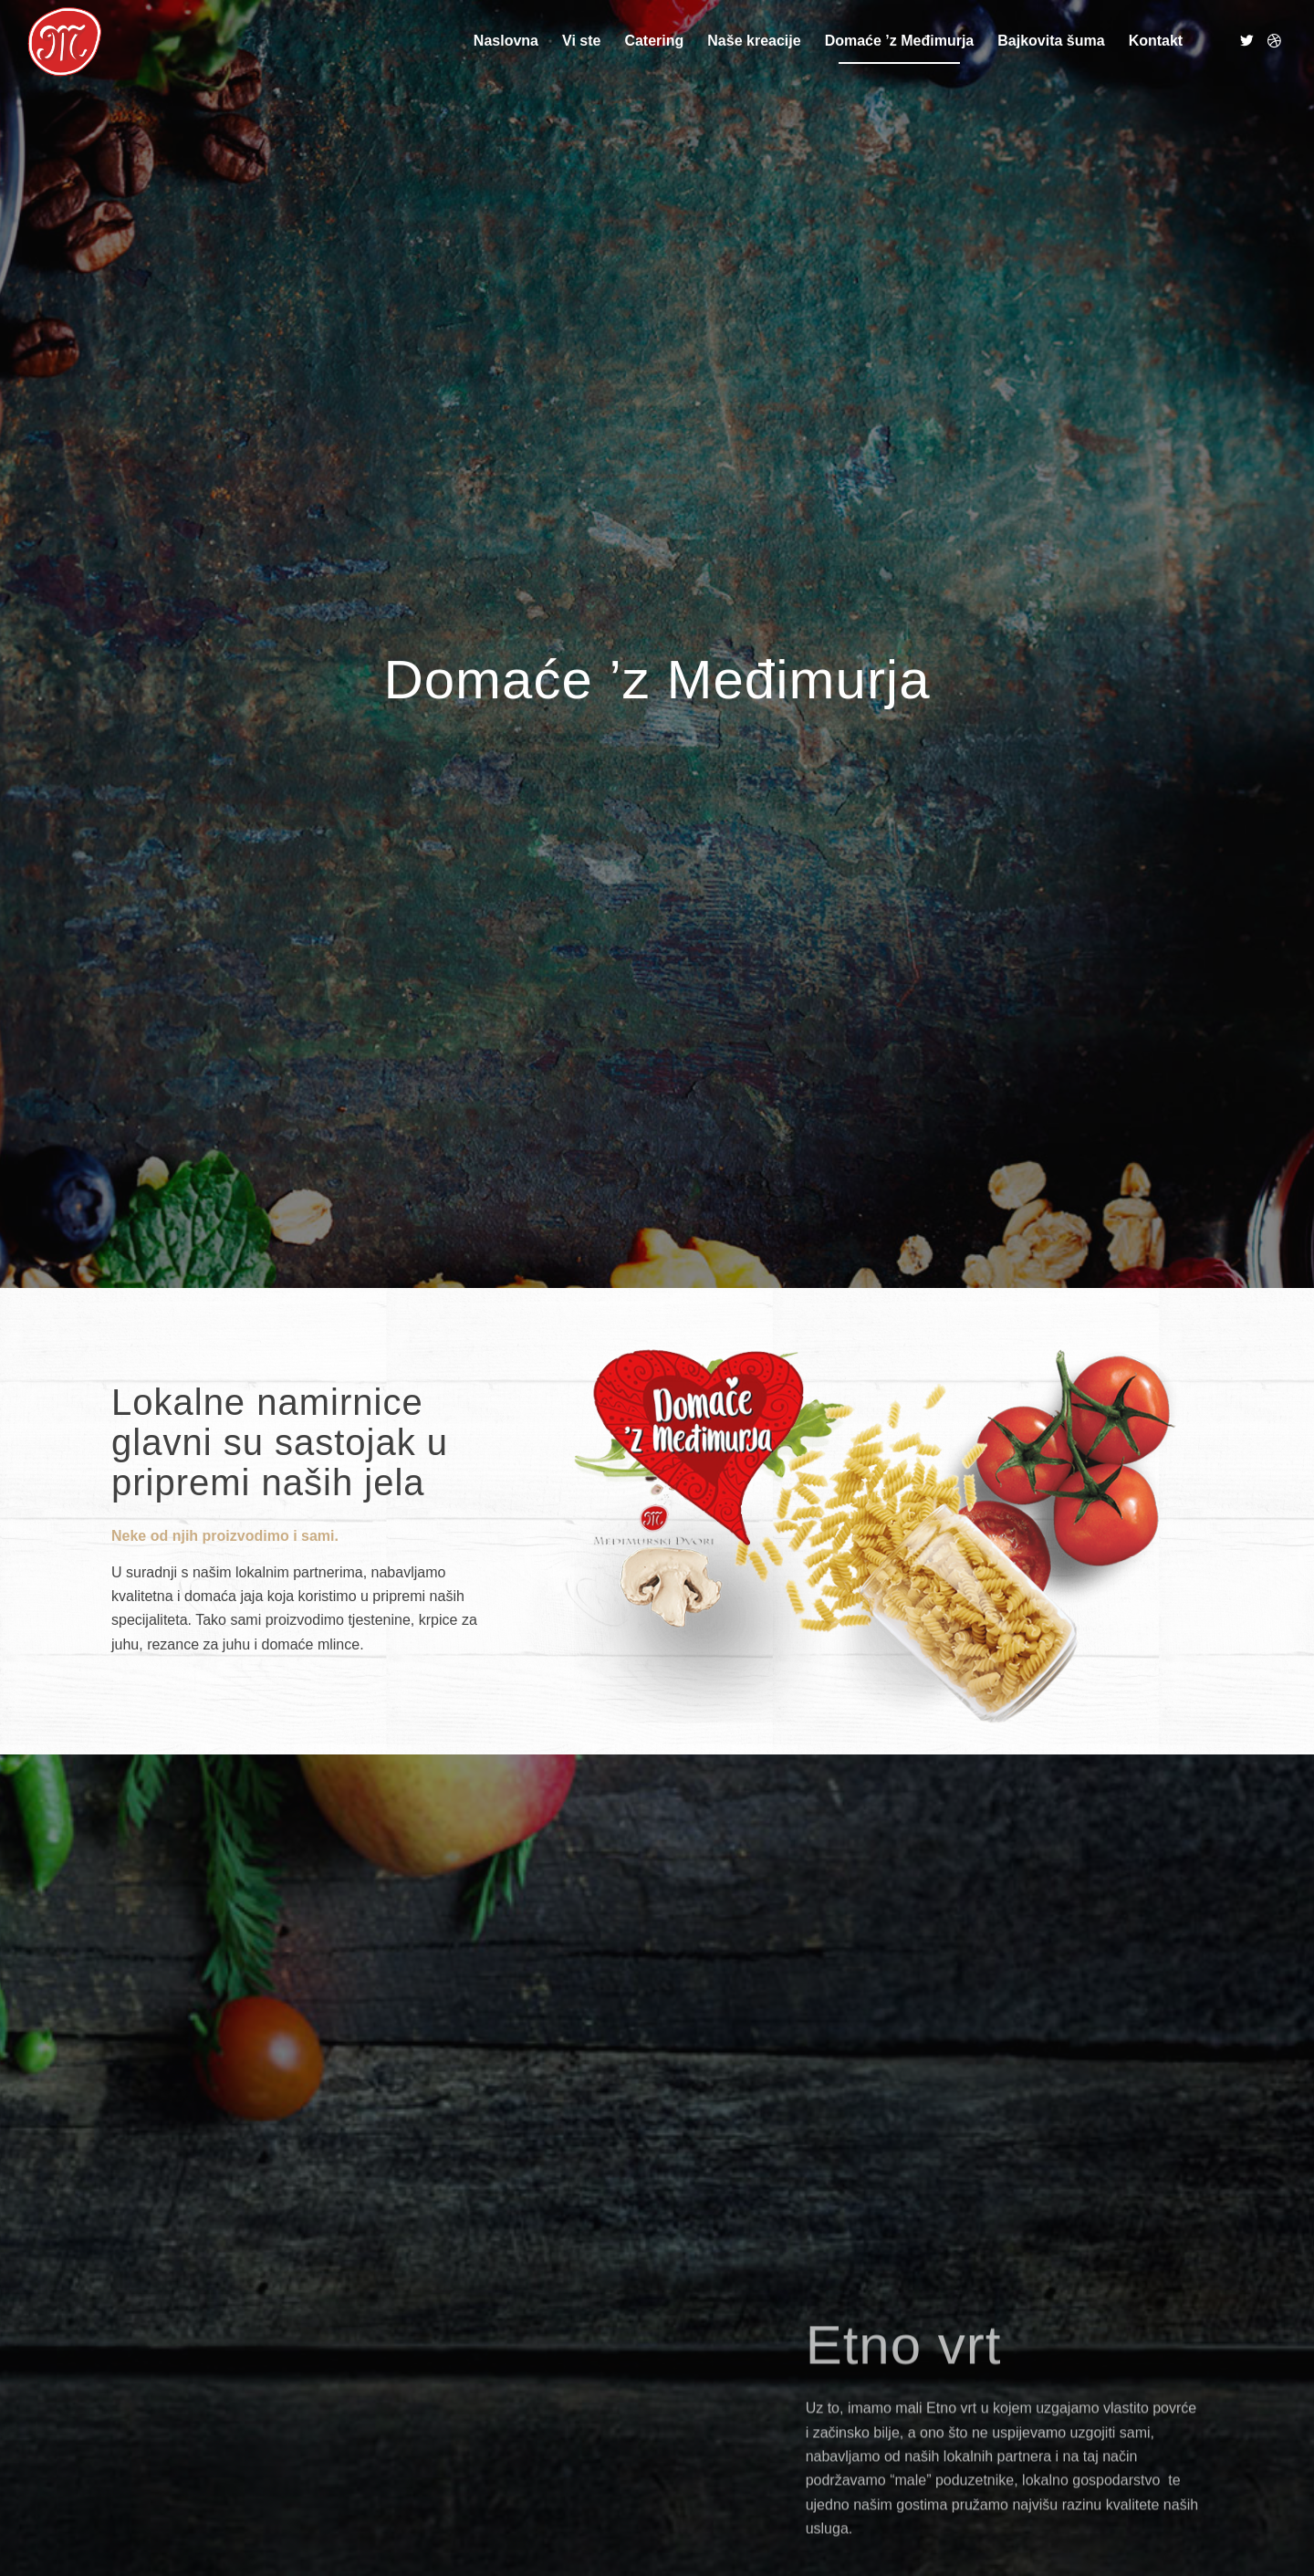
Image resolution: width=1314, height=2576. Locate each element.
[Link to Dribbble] (1274, 40)
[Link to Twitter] (1246, 40)
